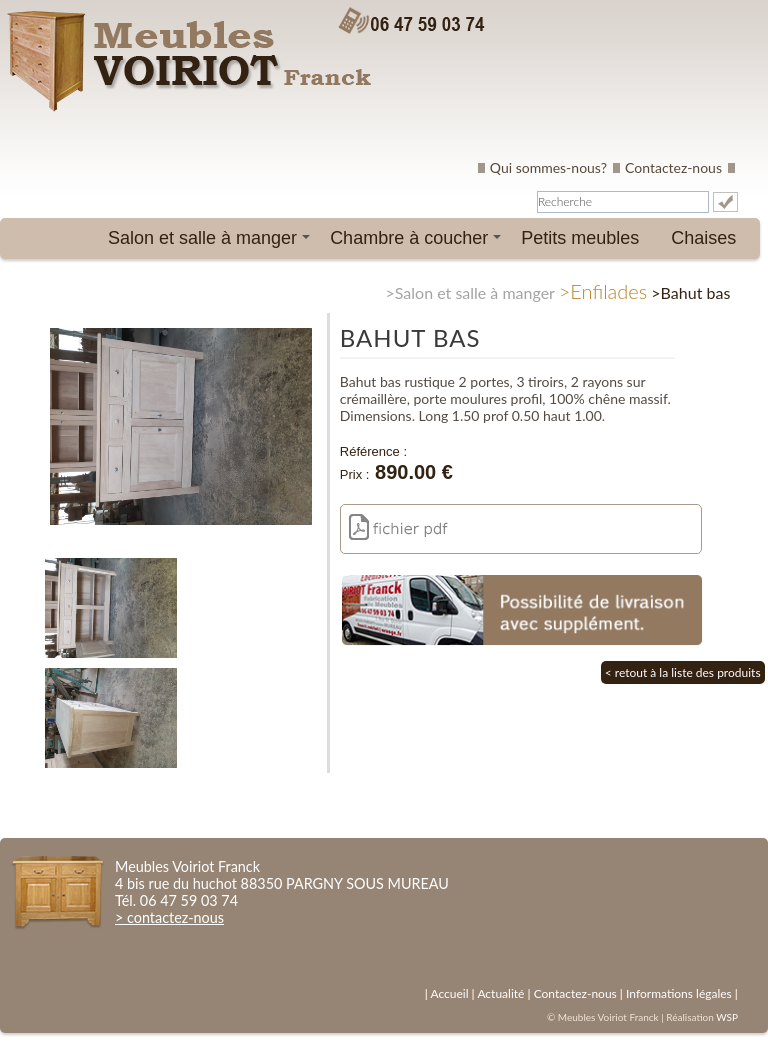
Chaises (703, 238)
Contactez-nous (673, 167)
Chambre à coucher (419, 243)
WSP (727, 1017)
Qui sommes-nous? (548, 167)
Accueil (449, 993)
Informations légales (679, 993)
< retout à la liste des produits (683, 672)
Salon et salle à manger (212, 243)
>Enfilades (603, 291)
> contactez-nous (169, 917)
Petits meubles (580, 238)
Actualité (500, 993)
